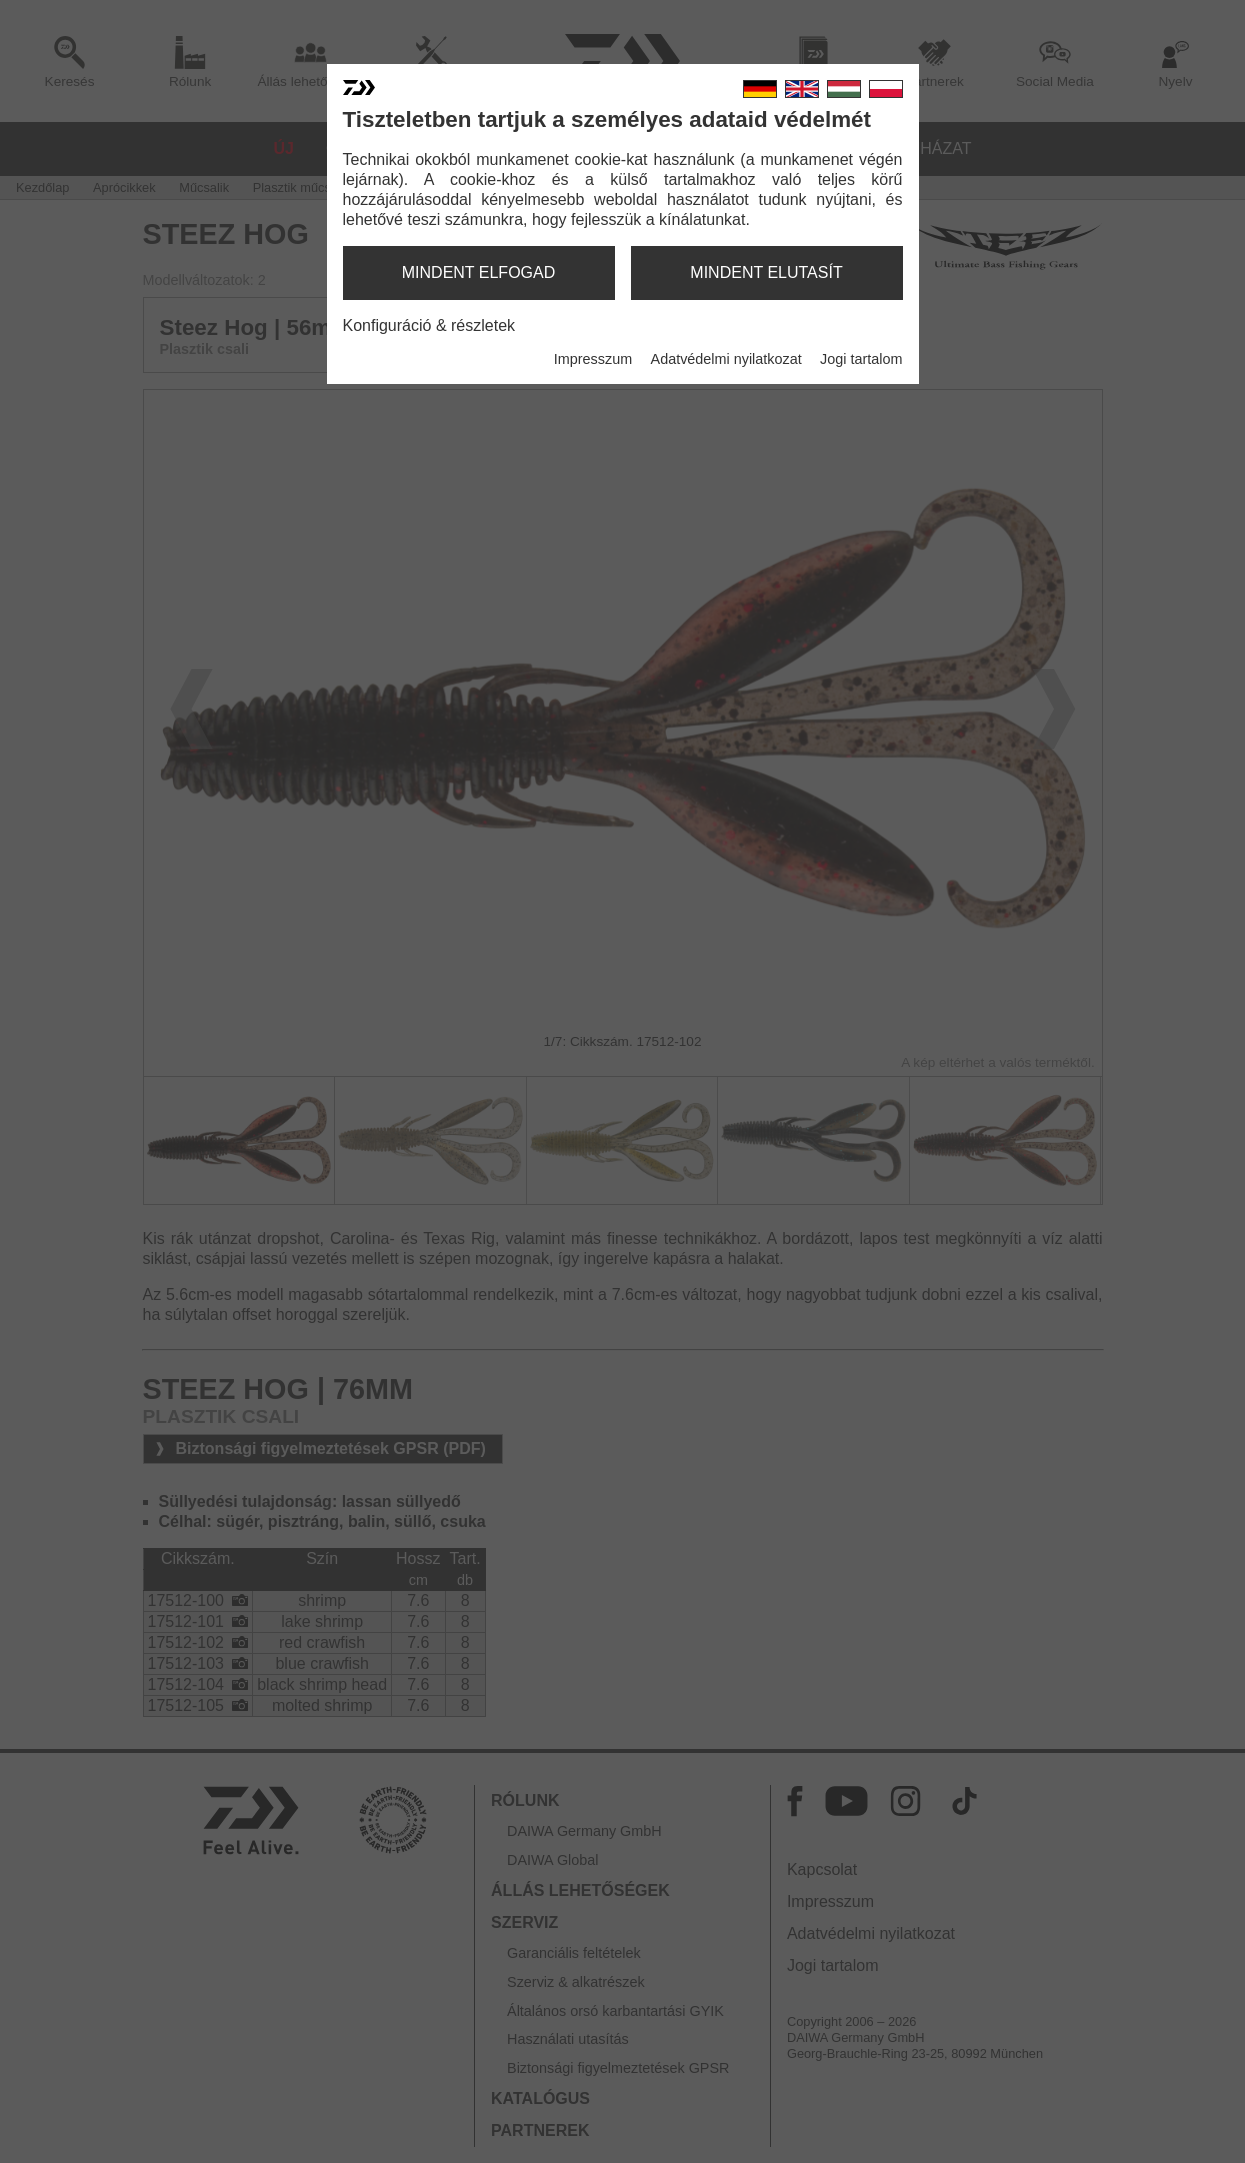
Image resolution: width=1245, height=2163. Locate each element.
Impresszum (593, 359)
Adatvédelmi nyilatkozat (726, 359)
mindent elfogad (479, 272)
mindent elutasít (766, 272)
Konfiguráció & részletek (429, 325)
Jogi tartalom (861, 359)
